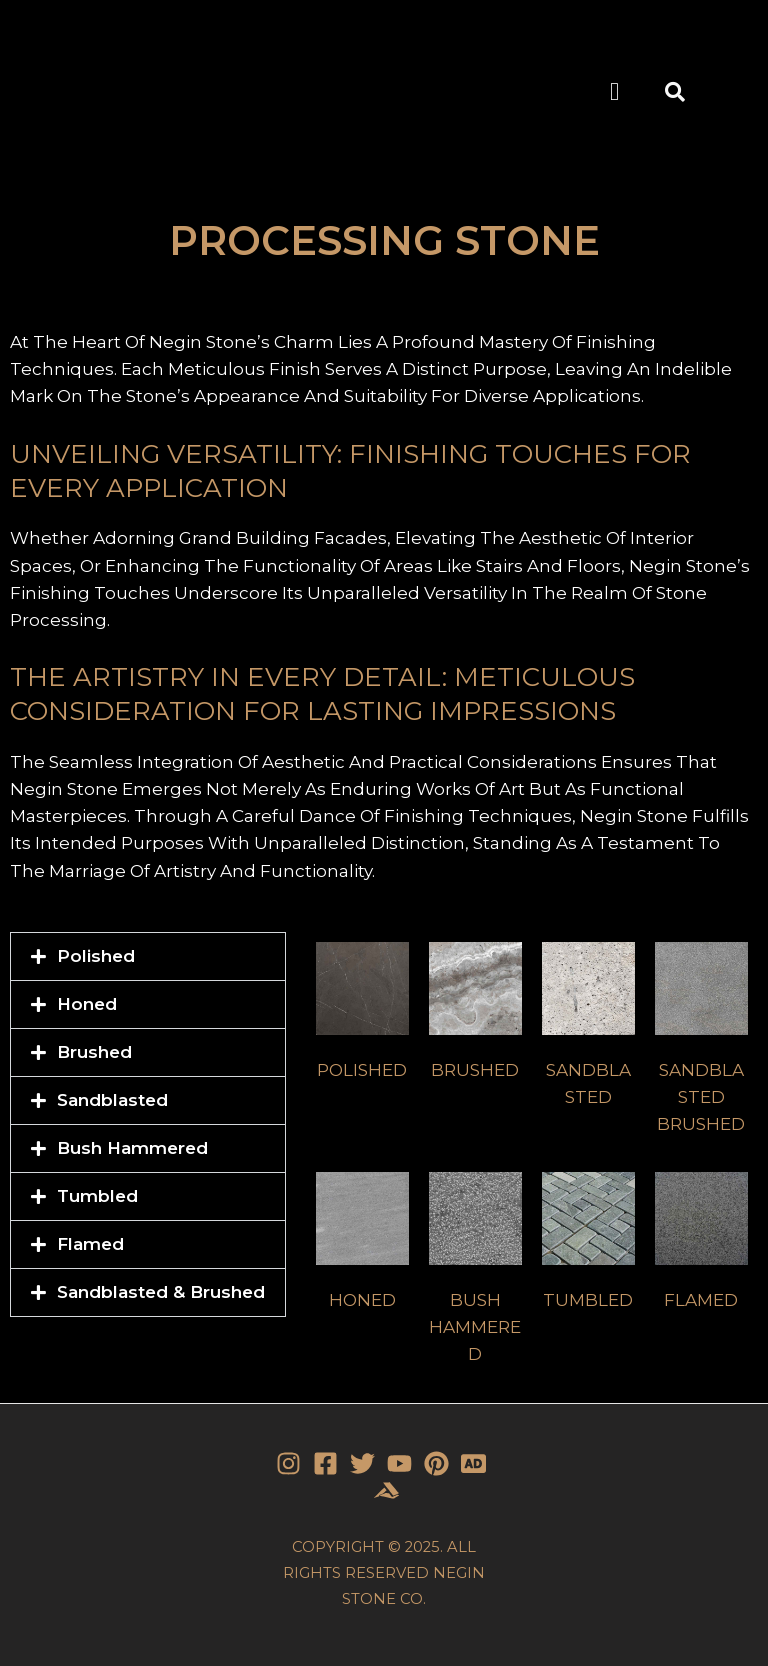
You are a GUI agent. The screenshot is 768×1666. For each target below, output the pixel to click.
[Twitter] (362, 1463)
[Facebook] (325, 1463)
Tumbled (97, 1196)
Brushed (94, 1052)
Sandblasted (112, 1100)
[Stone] (473, 1463)
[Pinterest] (436, 1463)
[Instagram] (288, 1463)
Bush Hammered (132, 1148)
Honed (87, 1004)
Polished (96, 956)
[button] (615, 92)
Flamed (90, 1244)
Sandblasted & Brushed (161, 1292)
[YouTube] (399, 1463)
